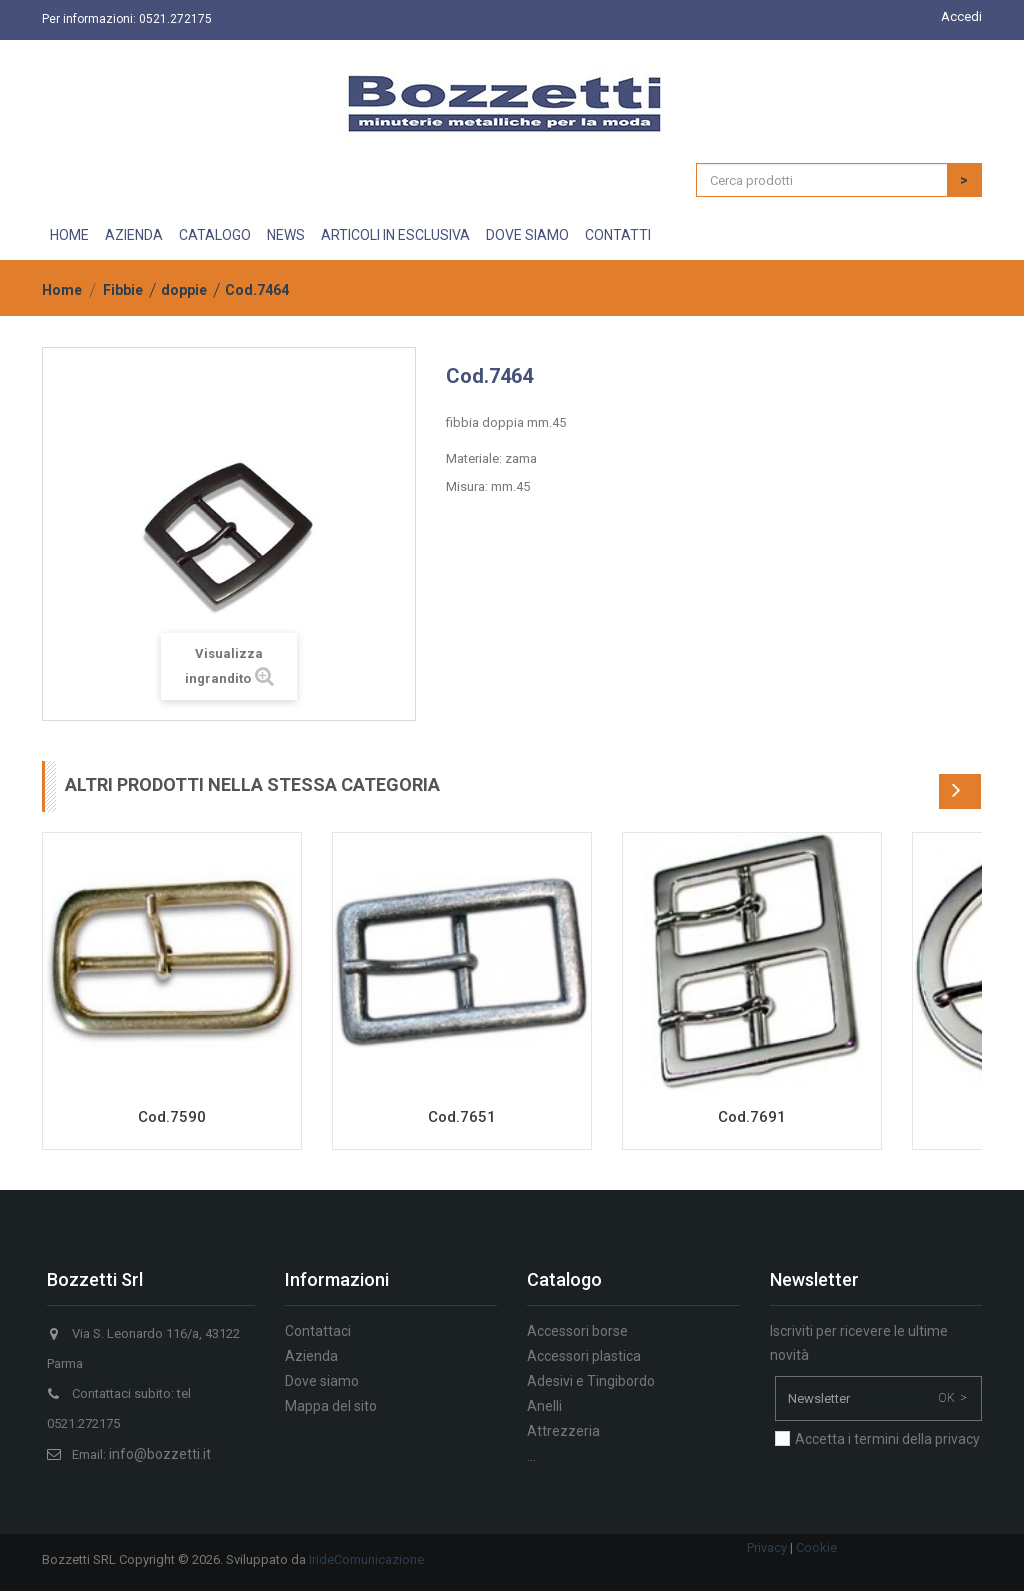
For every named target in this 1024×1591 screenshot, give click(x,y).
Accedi (961, 16)
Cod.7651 (462, 1117)
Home (69, 235)
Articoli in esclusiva (395, 235)
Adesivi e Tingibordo (591, 1381)
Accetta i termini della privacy (887, 1439)
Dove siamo (527, 235)
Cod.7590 (172, 1117)
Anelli (544, 1406)
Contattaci (318, 1331)
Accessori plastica (584, 1356)
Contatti (618, 235)
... (531, 1456)
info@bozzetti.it (160, 1454)
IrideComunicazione (366, 1559)
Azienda (134, 235)
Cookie (816, 1547)
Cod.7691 (752, 1117)
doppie (184, 290)
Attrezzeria (563, 1431)
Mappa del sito (331, 1406)
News (286, 235)
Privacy (767, 1547)
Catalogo (215, 235)
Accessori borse (577, 1331)
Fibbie (123, 290)
